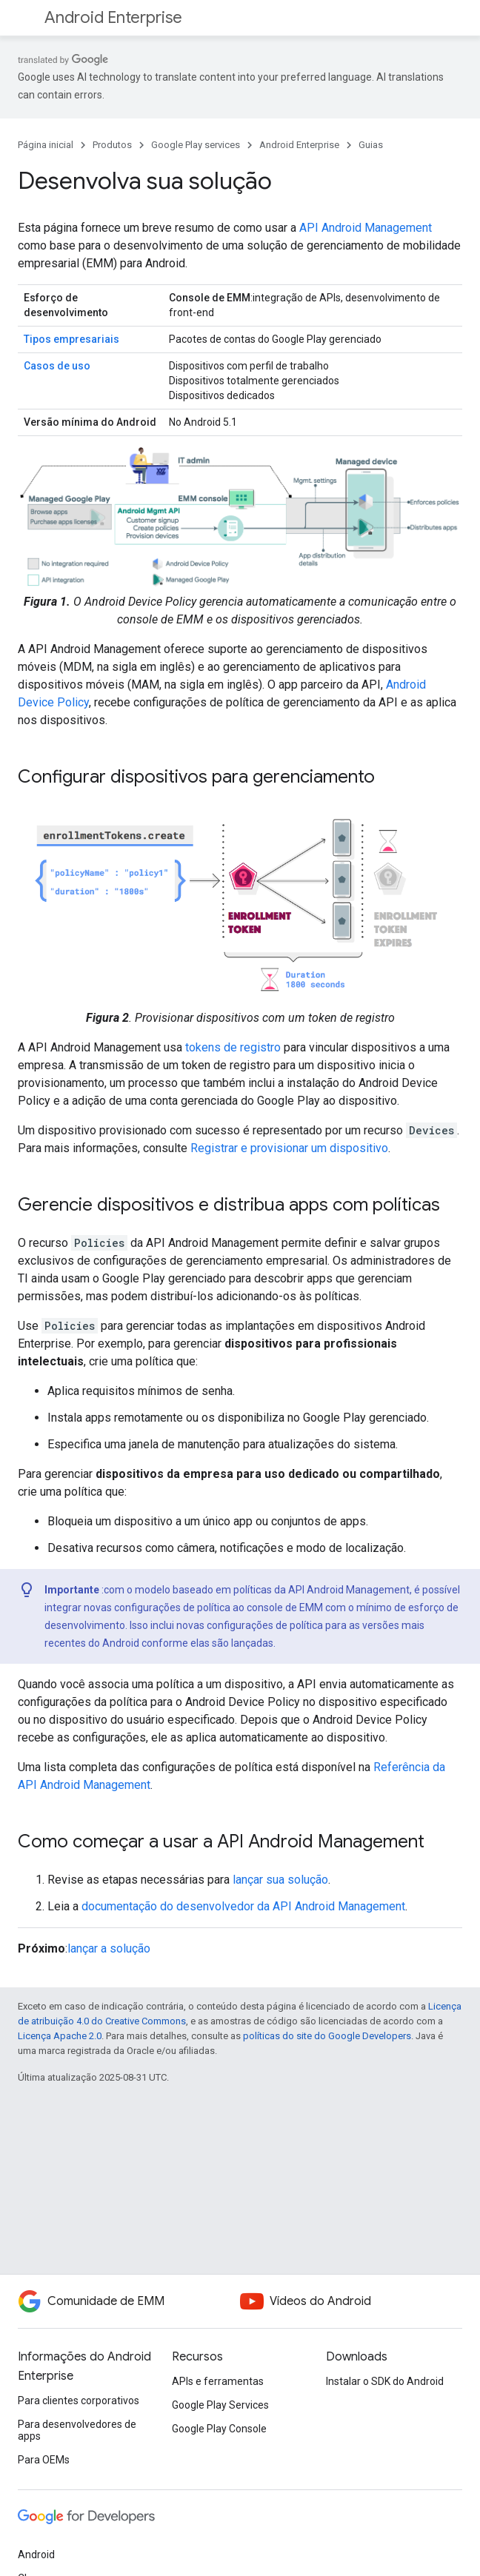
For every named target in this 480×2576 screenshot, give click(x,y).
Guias (371, 144)
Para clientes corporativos (78, 2400)
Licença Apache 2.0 (59, 2035)
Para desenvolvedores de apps (77, 2430)
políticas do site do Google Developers (327, 2035)
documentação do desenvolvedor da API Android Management (243, 1906)
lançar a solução (108, 1948)
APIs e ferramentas (218, 2381)
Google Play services (195, 144)
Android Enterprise (113, 17)
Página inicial (45, 144)
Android (36, 2554)
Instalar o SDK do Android (385, 2381)
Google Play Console (219, 2429)
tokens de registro (233, 1047)
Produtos (112, 144)
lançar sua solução (280, 1880)
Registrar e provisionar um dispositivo (289, 1148)
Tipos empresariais (71, 339)
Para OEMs (44, 2460)
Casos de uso (57, 366)
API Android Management (365, 228)
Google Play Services (220, 2405)
